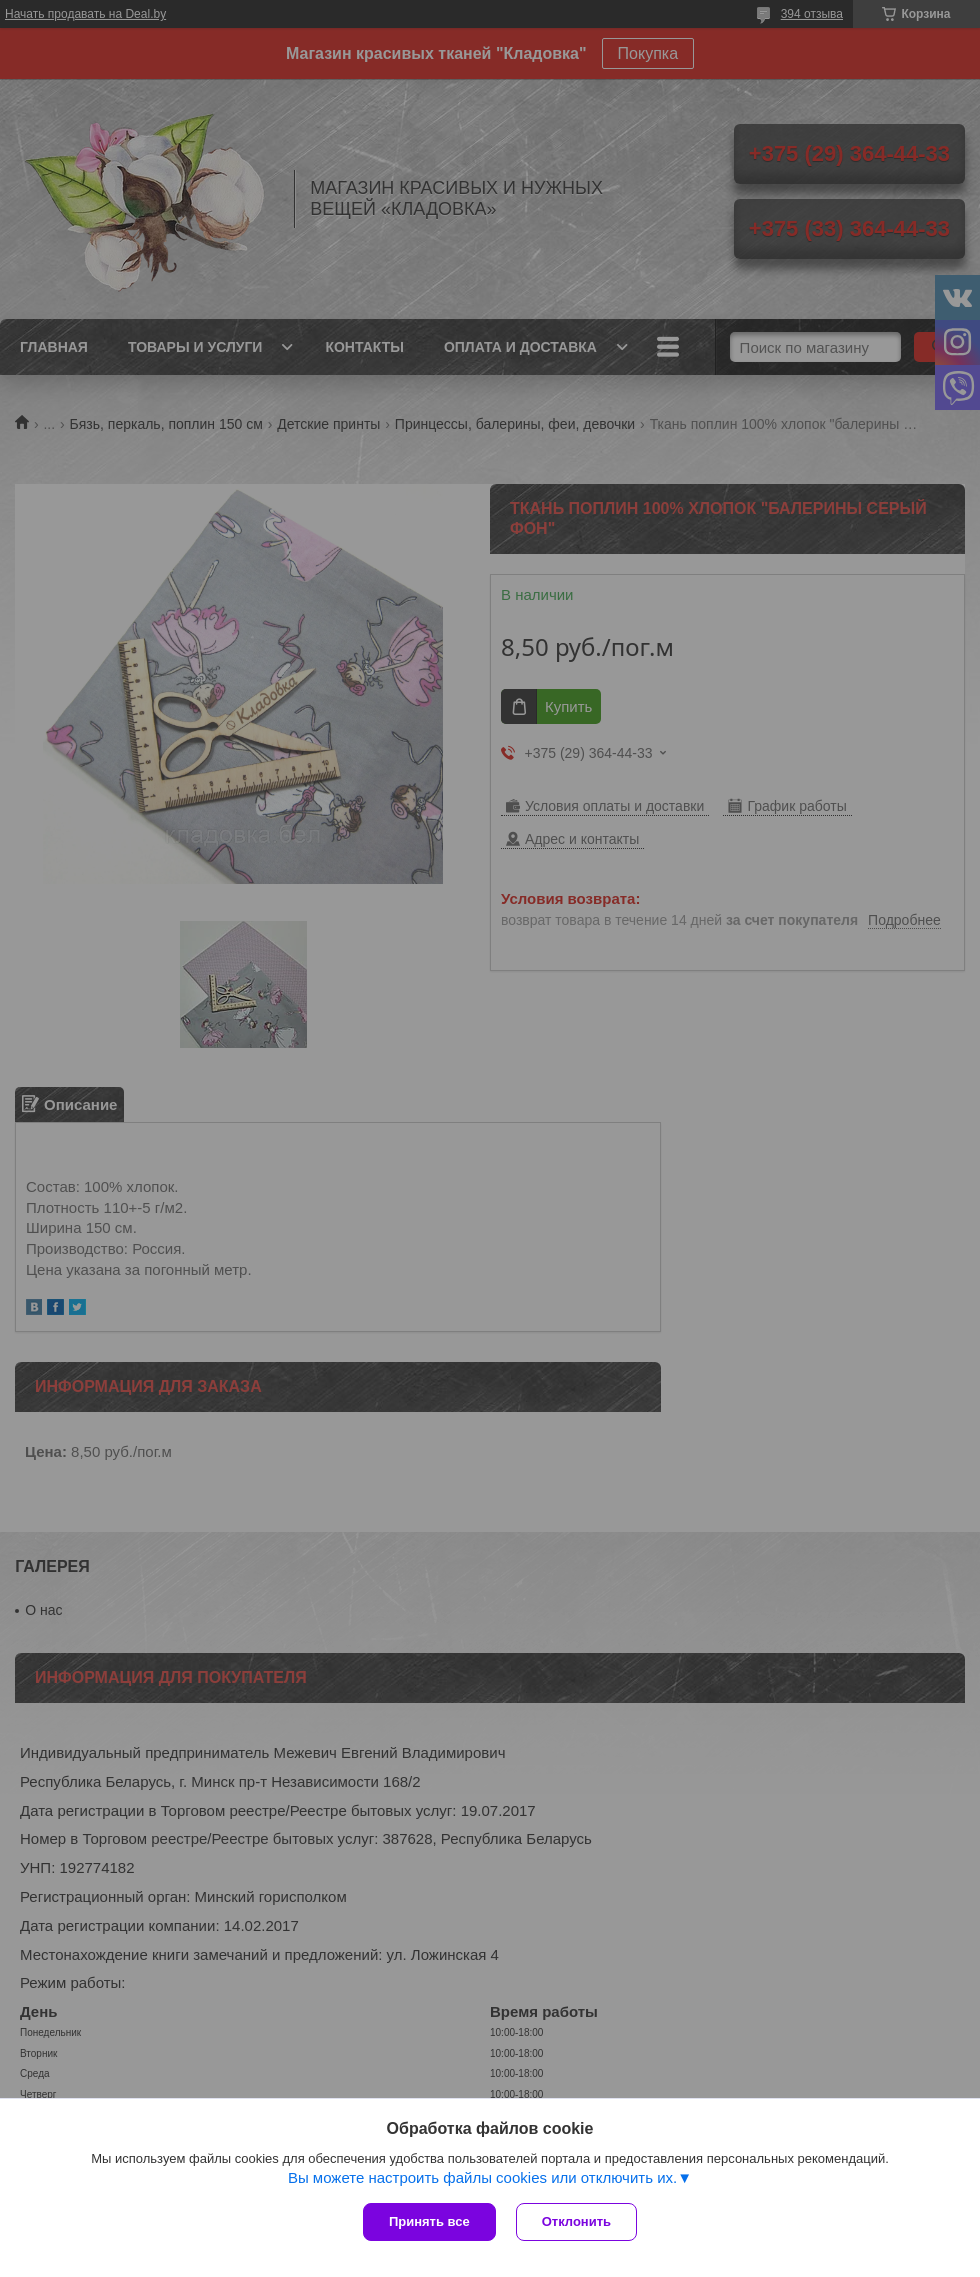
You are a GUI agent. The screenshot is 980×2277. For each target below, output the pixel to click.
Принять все (429, 2221)
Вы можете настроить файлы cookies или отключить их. (482, 2177)
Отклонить (576, 2221)
